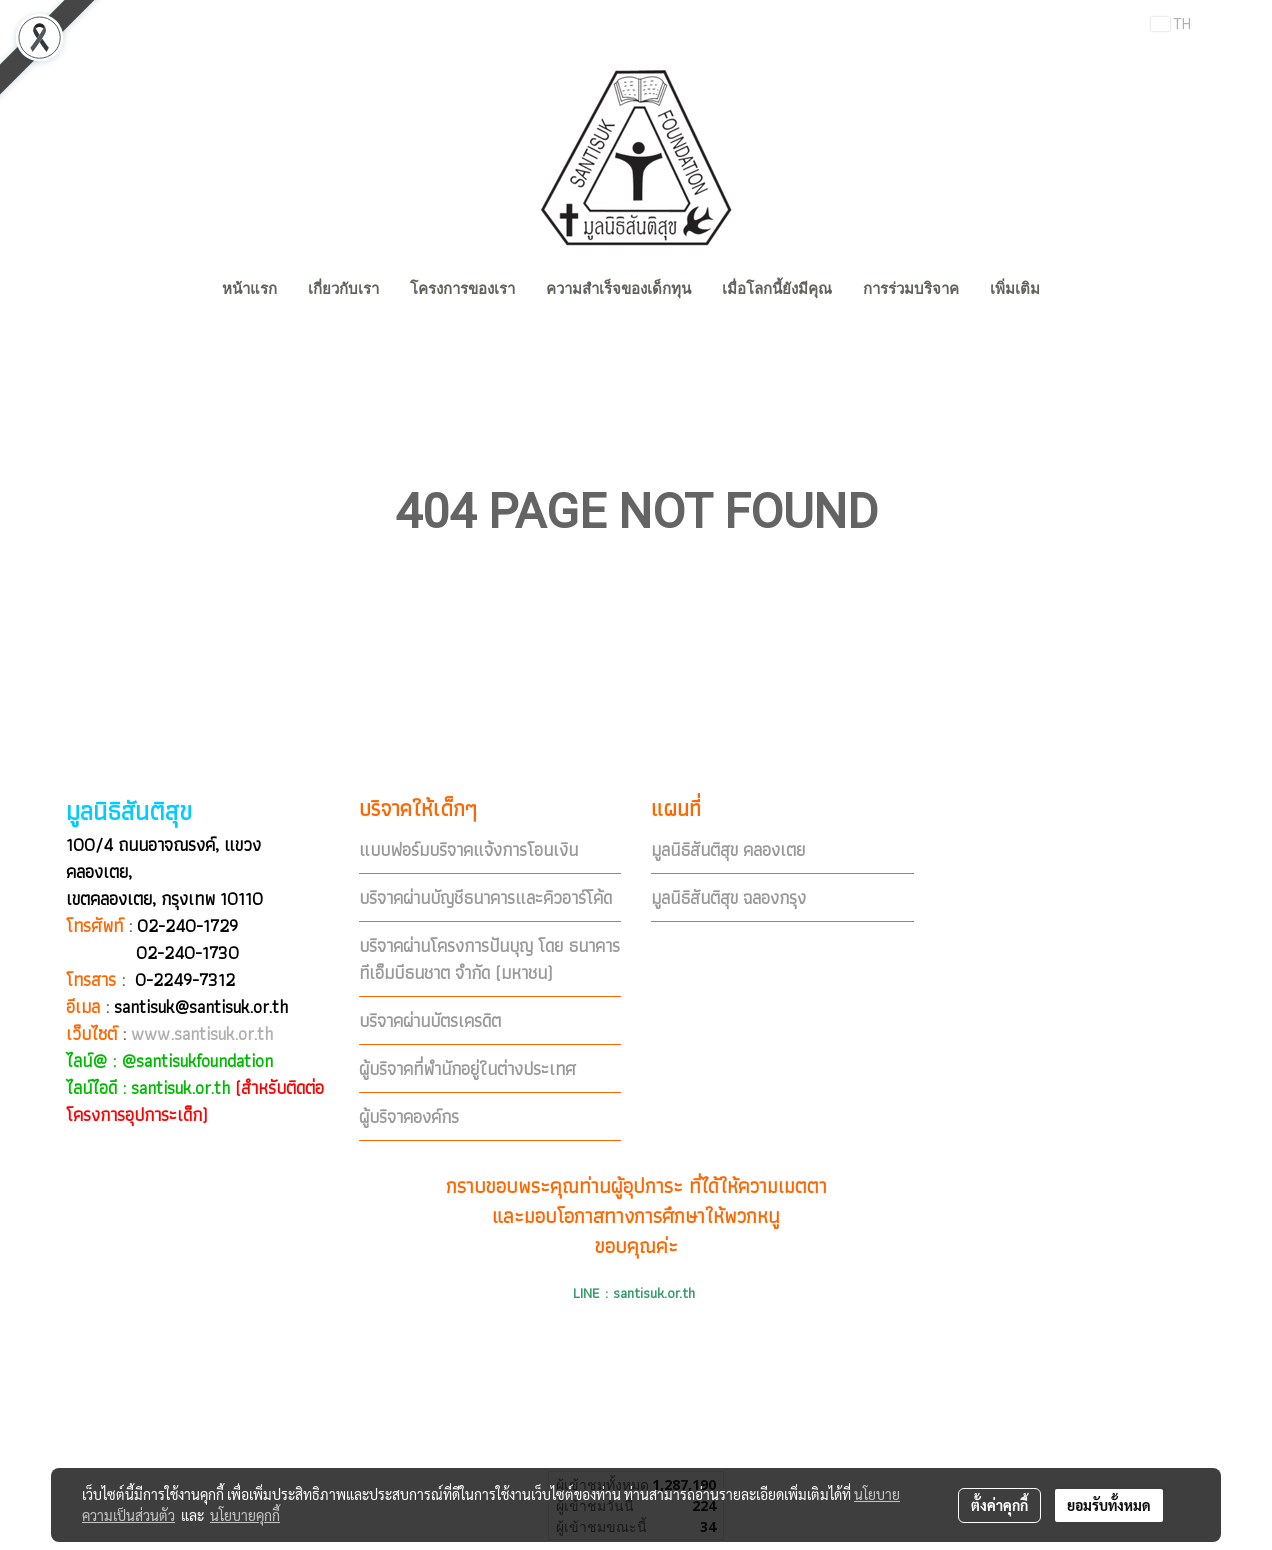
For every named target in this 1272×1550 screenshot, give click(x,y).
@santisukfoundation (197, 1060)
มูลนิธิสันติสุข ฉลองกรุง (728, 897)
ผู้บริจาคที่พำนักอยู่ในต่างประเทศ (467, 1068)
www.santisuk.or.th (202, 1033)
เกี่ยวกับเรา (343, 289)
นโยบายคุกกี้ (245, 1515)
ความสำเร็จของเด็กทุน (618, 289)
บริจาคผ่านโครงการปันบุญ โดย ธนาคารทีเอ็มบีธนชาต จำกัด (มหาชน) (489, 959)
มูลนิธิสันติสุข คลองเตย (728, 849)
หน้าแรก (249, 289)
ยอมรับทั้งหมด (1109, 1505)
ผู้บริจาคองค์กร (409, 1116)
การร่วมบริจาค (911, 289)
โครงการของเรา (462, 289)
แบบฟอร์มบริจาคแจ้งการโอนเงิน (468, 849)
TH (1171, 24)
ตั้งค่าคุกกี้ (999, 1505)
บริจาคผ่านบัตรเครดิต (430, 1020)
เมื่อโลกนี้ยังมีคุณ (777, 289)
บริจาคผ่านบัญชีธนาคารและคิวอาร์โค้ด (485, 897)
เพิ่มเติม (1015, 289)
